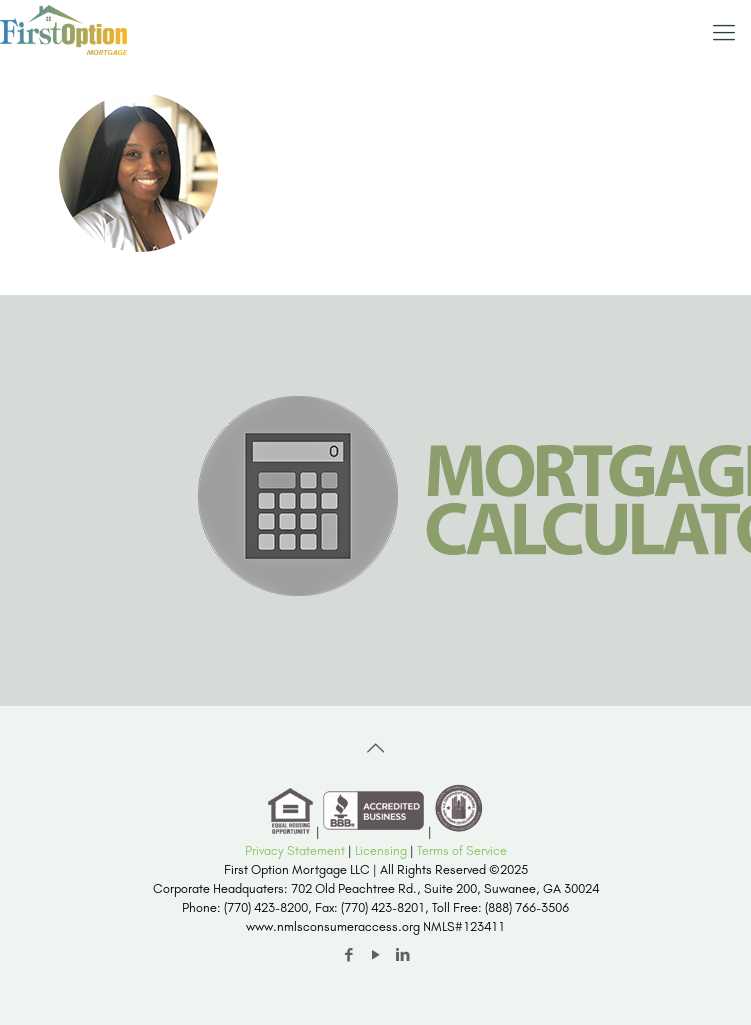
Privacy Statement (295, 850)
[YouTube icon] (375, 955)
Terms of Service (462, 850)
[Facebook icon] (348, 955)
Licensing (381, 850)
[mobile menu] (724, 30)
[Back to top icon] (376, 748)
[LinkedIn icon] (402, 955)
